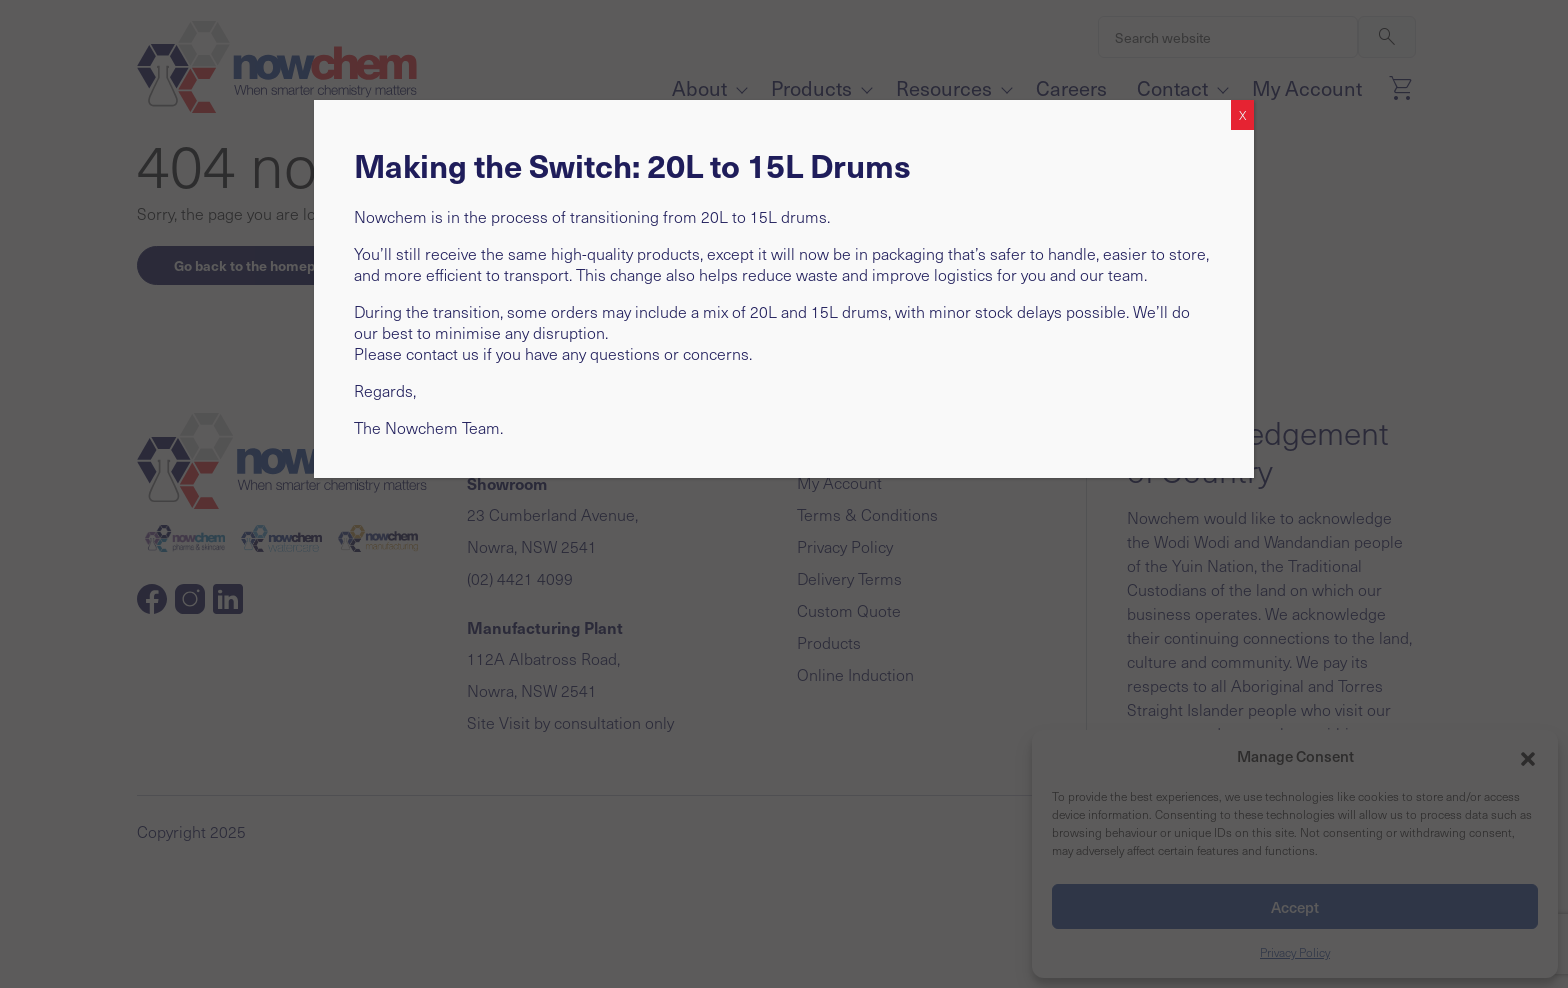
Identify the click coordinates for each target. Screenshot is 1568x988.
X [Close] (1242, 115)
